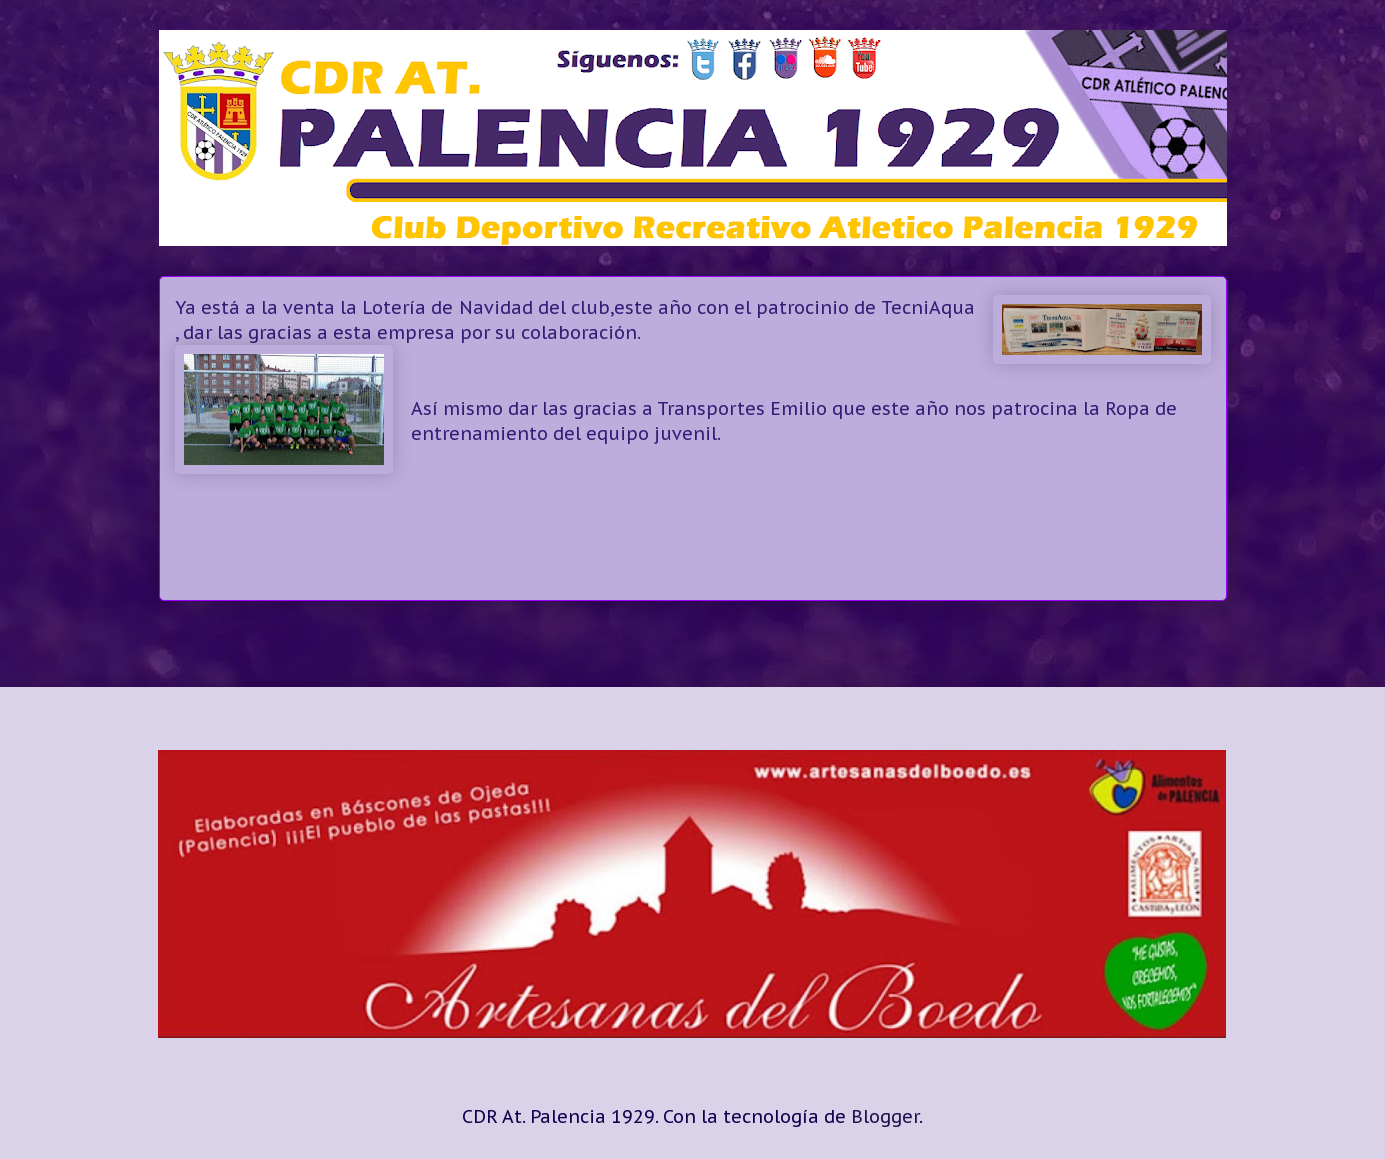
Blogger (885, 1116)
